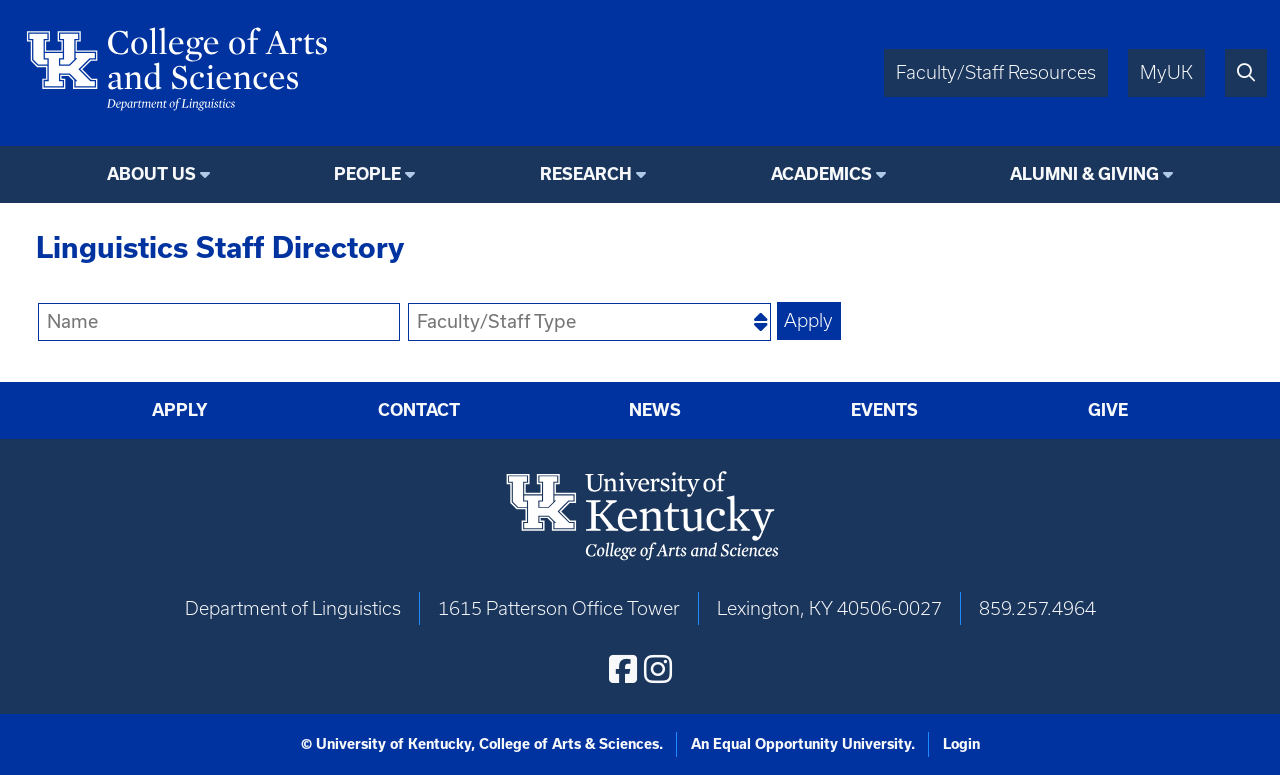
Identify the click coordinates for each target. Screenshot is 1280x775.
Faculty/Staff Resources (996, 72)
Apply (180, 410)
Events (884, 410)
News (655, 410)
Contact (419, 410)
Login (961, 744)
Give (1108, 410)
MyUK (1166, 72)
